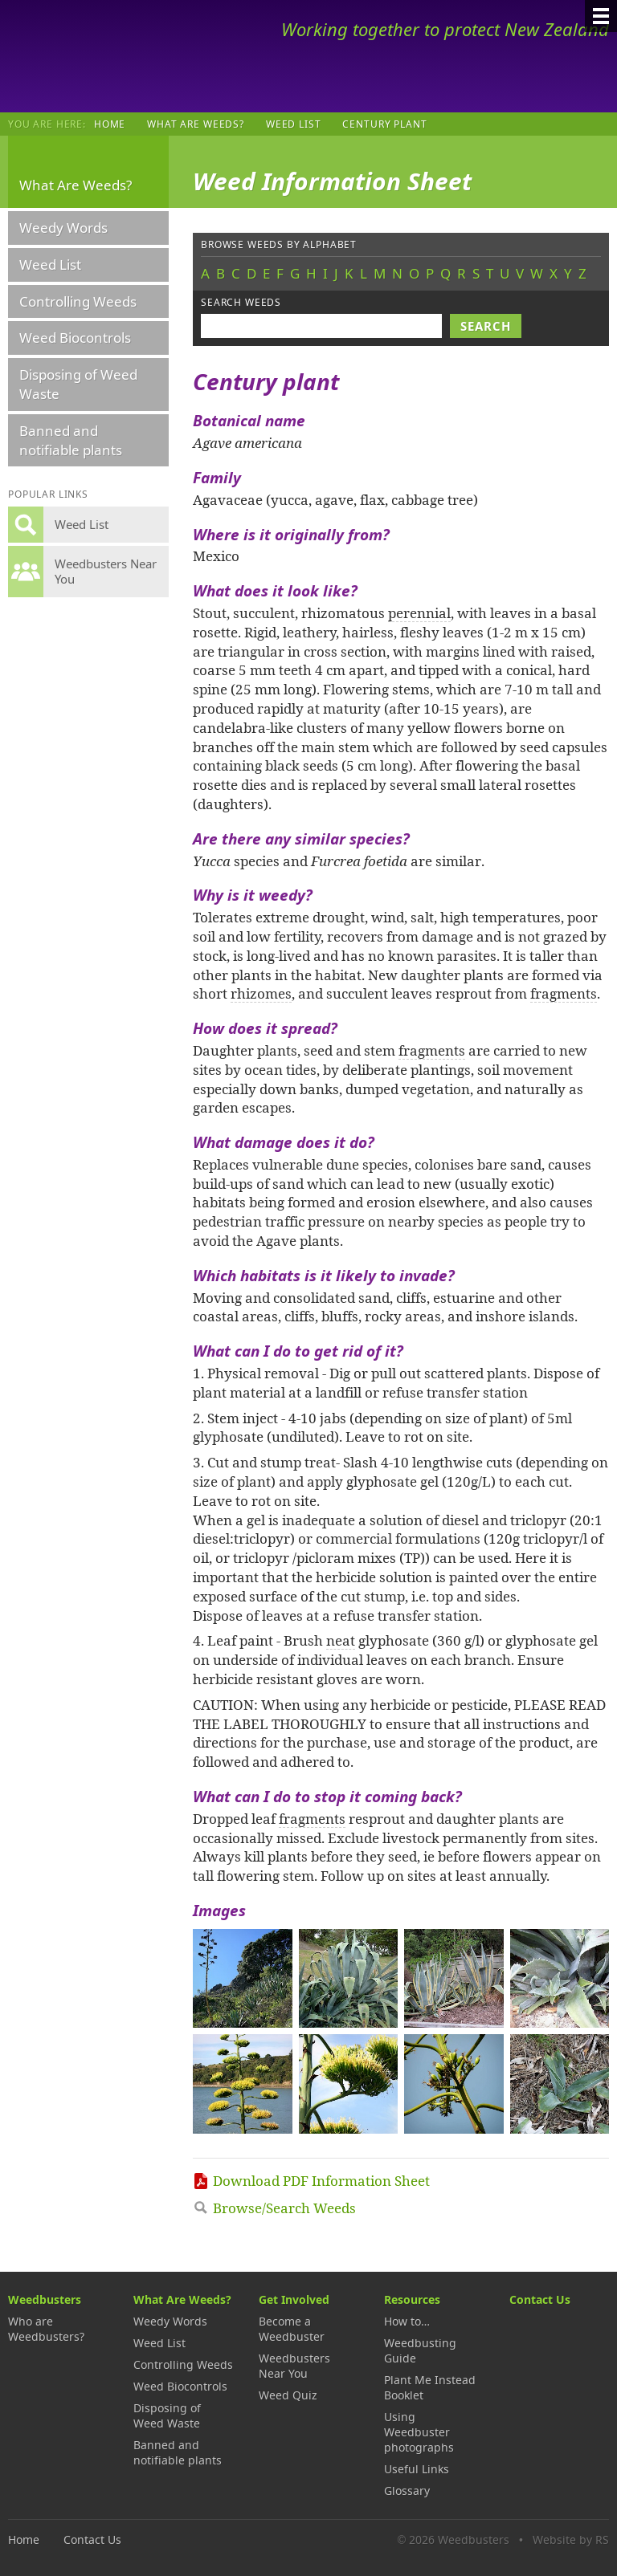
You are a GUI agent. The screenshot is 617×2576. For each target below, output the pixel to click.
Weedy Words (63, 227)
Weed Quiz (288, 2395)
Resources (412, 2299)
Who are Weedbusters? (46, 2329)
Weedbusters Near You (294, 2365)
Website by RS (571, 2539)
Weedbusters (126, 56)
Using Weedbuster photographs (419, 2432)
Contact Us (539, 2299)
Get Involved (294, 2299)
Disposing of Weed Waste (78, 384)
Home (109, 123)
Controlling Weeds (78, 301)
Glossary (407, 2490)
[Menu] (601, 16)
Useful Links (416, 2468)
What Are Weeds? (195, 123)
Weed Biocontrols (75, 337)
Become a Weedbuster (292, 2329)
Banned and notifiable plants (70, 440)
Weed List (293, 123)
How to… (407, 2321)
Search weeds (241, 302)
